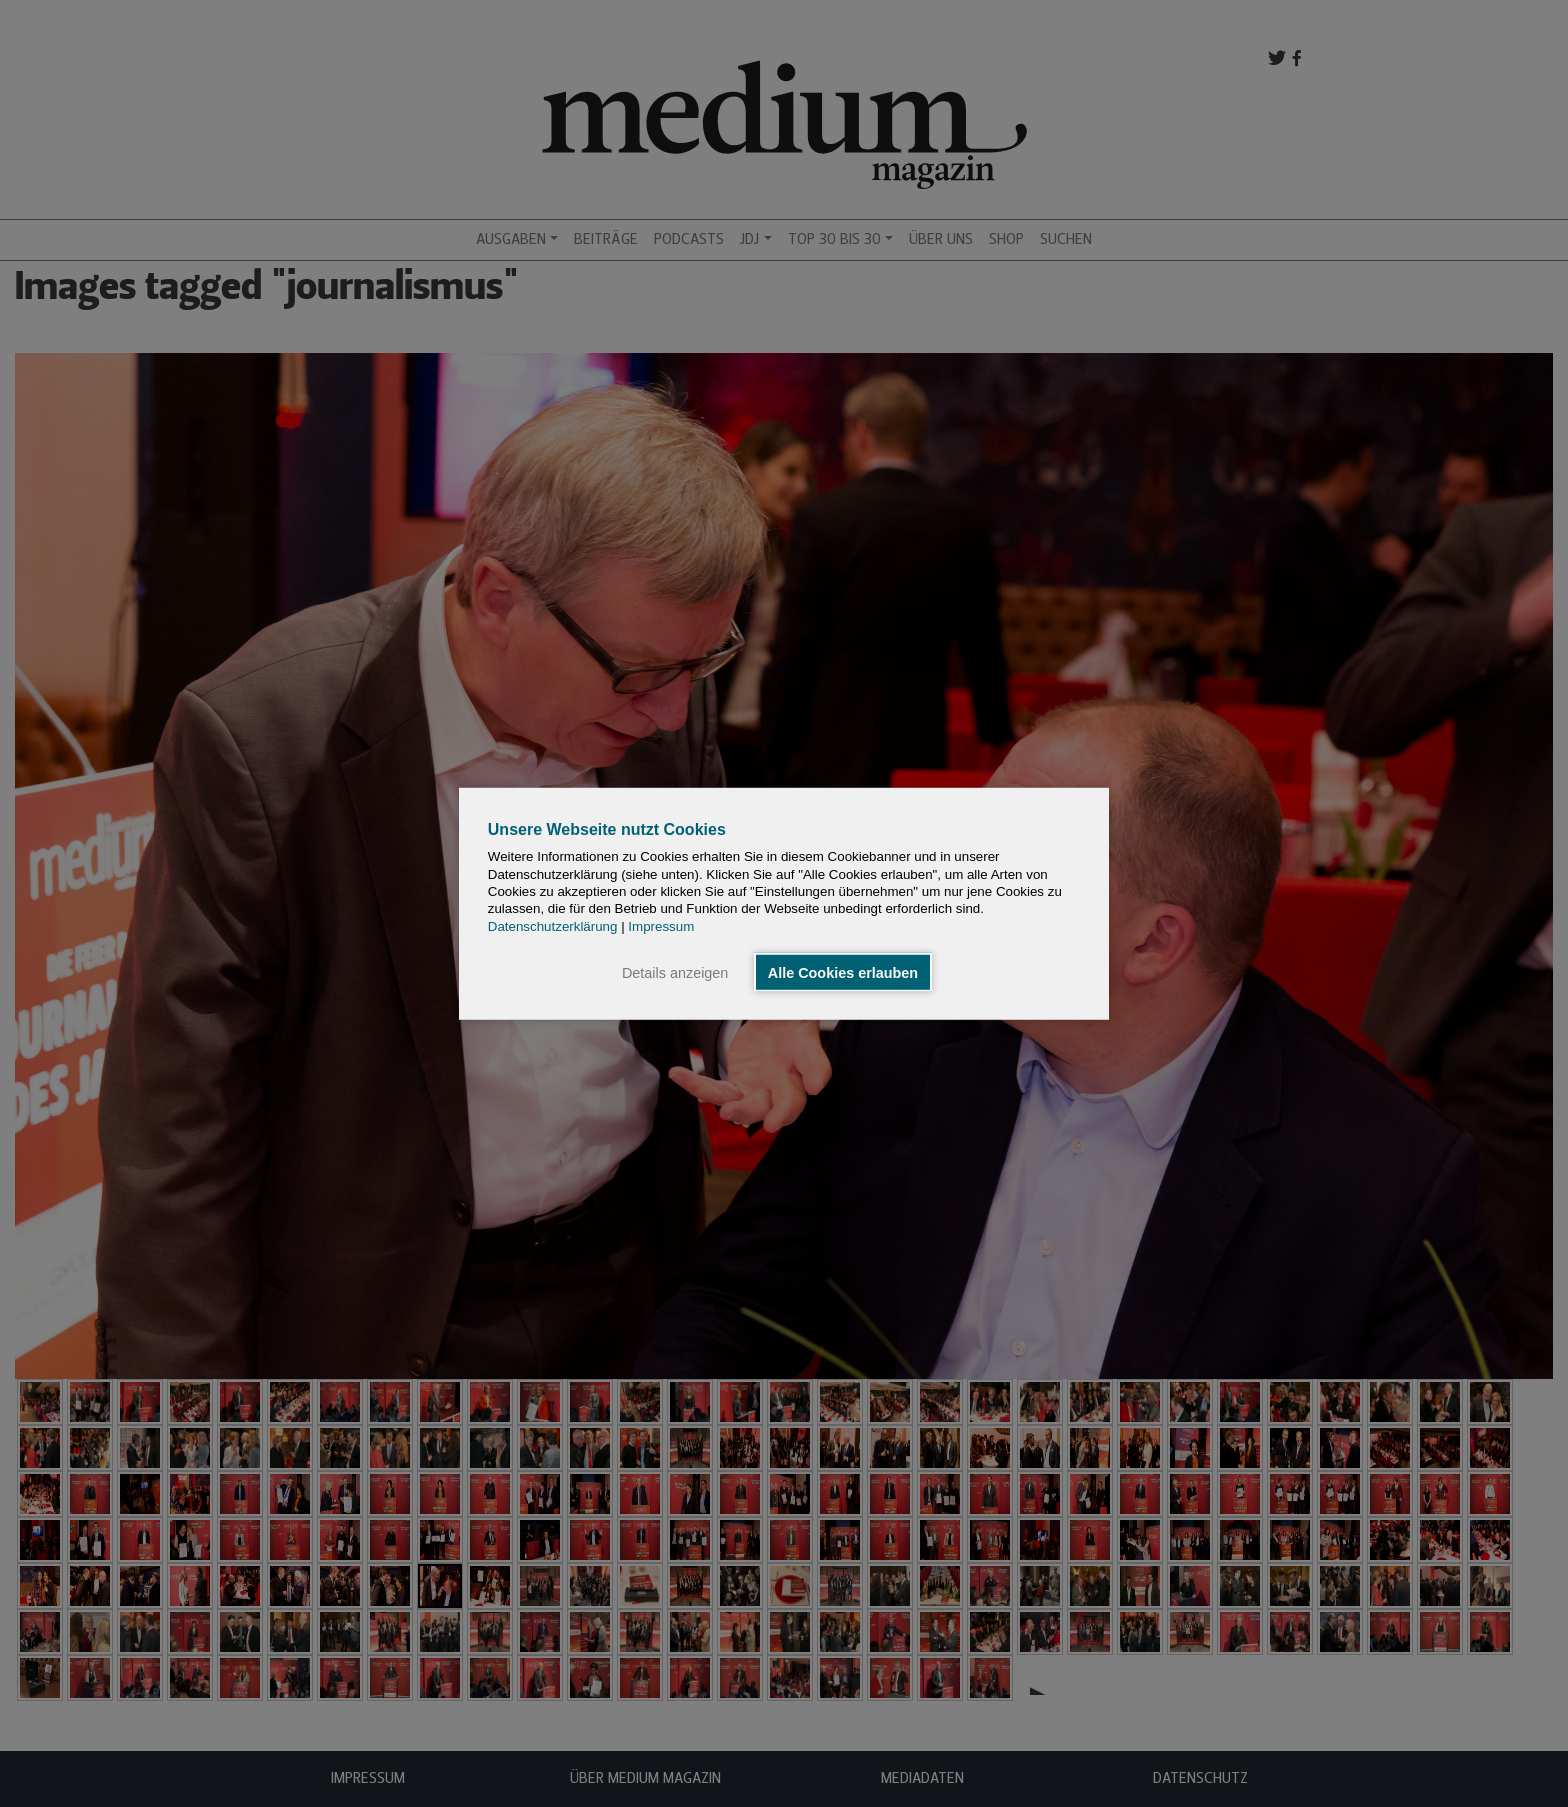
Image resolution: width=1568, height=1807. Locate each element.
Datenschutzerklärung (553, 925)
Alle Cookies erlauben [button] (843, 972)
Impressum (661, 925)
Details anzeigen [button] (675, 972)
